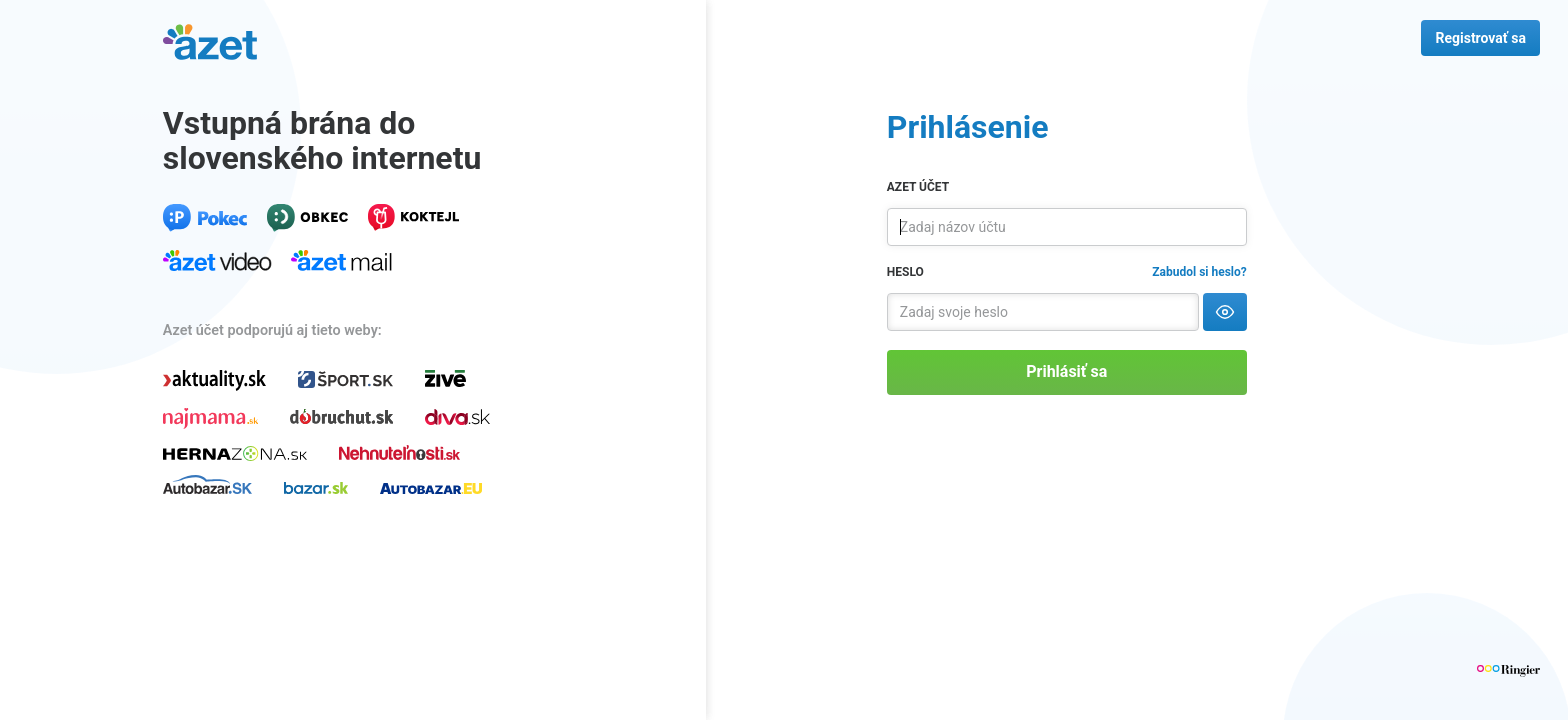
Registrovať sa (1480, 38)
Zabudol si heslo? (1199, 272)
